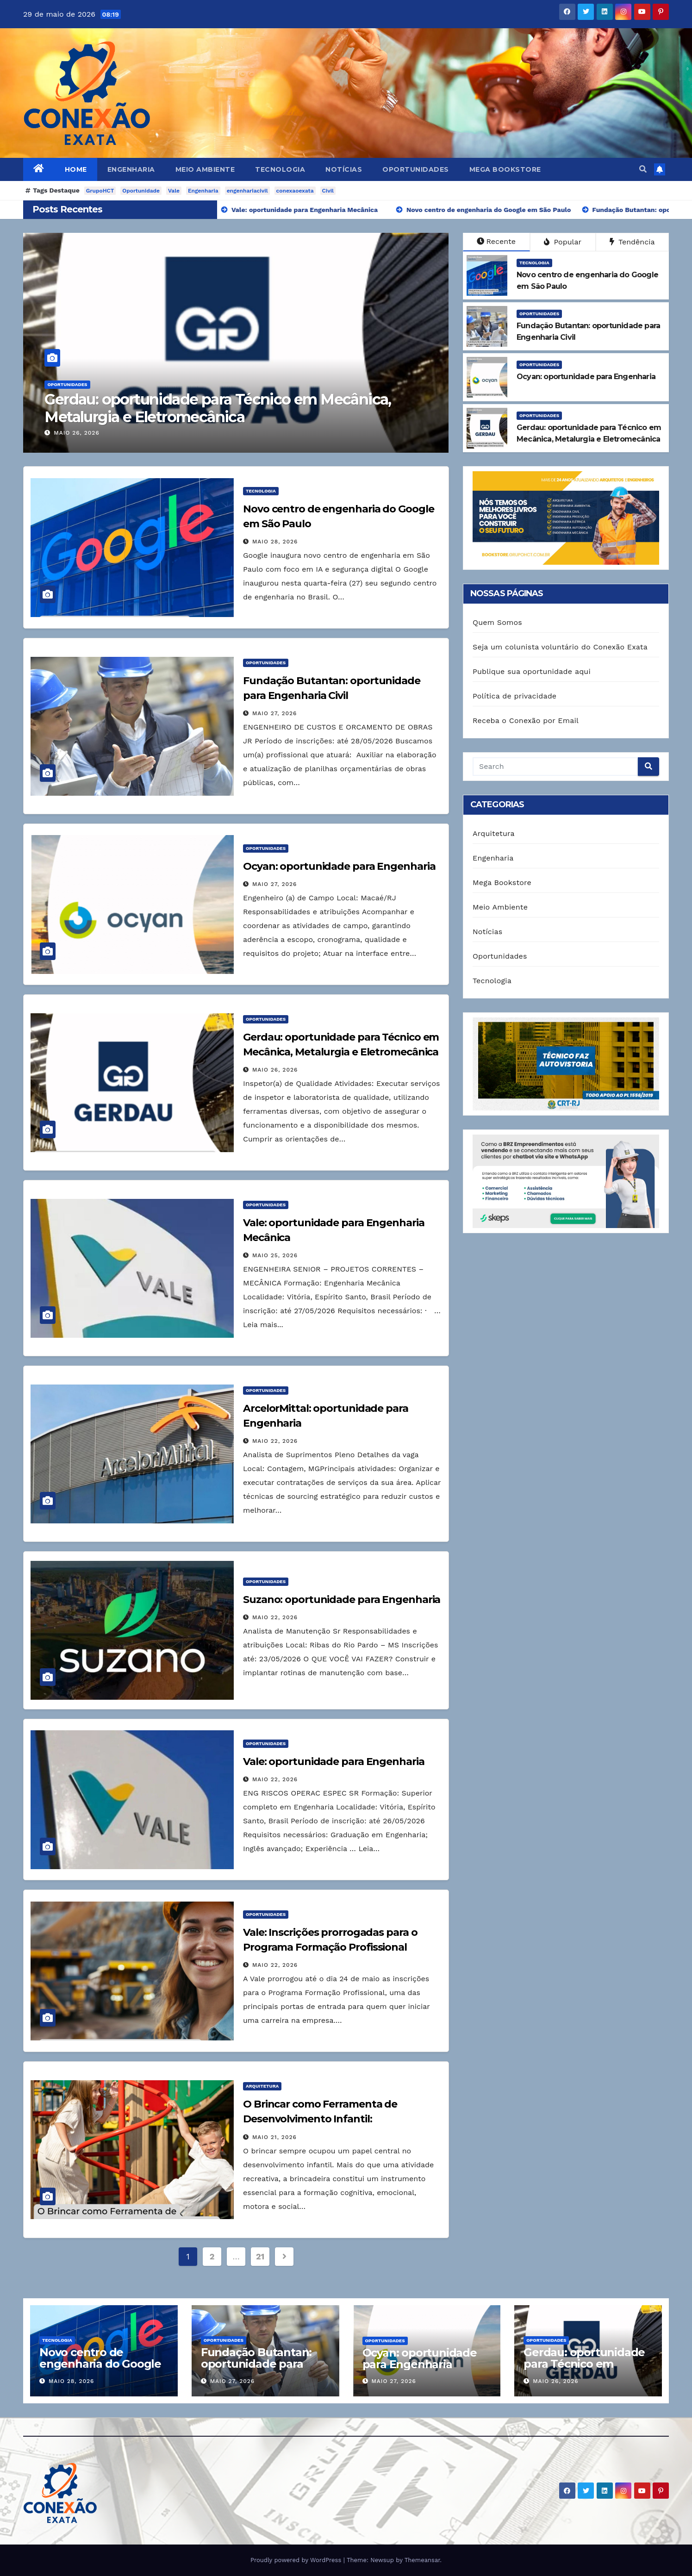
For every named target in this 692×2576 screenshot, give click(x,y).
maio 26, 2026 (76, 433)
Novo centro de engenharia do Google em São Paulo (100, 2363)
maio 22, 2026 (275, 1441)
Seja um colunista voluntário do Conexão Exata (560, 646)
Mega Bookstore (505, 169)
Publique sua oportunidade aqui (532, 671)
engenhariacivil (247, 190)
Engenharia (131, 169)
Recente (496, 241)
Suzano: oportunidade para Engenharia (341, 1599)
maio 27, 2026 (274, 713)
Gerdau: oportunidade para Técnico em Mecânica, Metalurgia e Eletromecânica (217, 408)
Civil (328, 190)
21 (260, 2256)
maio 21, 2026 (274, 2137)
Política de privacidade (514, 696)
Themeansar (422, 2560)
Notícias (343, 169)
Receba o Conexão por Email (526, 720)
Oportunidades (415, 169)
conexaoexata (295, 190)
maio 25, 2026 (275, 1255)
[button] (643, 169)
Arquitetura (262, 2086)
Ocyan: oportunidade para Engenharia (339, 866)
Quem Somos (497, 622)
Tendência (632, 241)
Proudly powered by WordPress (296, 2560)
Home (76, 169)
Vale (174, 190)
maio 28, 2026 (275, 541)
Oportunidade (141, 190)
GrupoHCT (100, 190)
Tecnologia (280, 169)
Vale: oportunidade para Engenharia (333, 1761)
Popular (562, 241)
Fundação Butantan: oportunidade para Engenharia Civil (256, 2363)
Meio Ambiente (205, 169)
